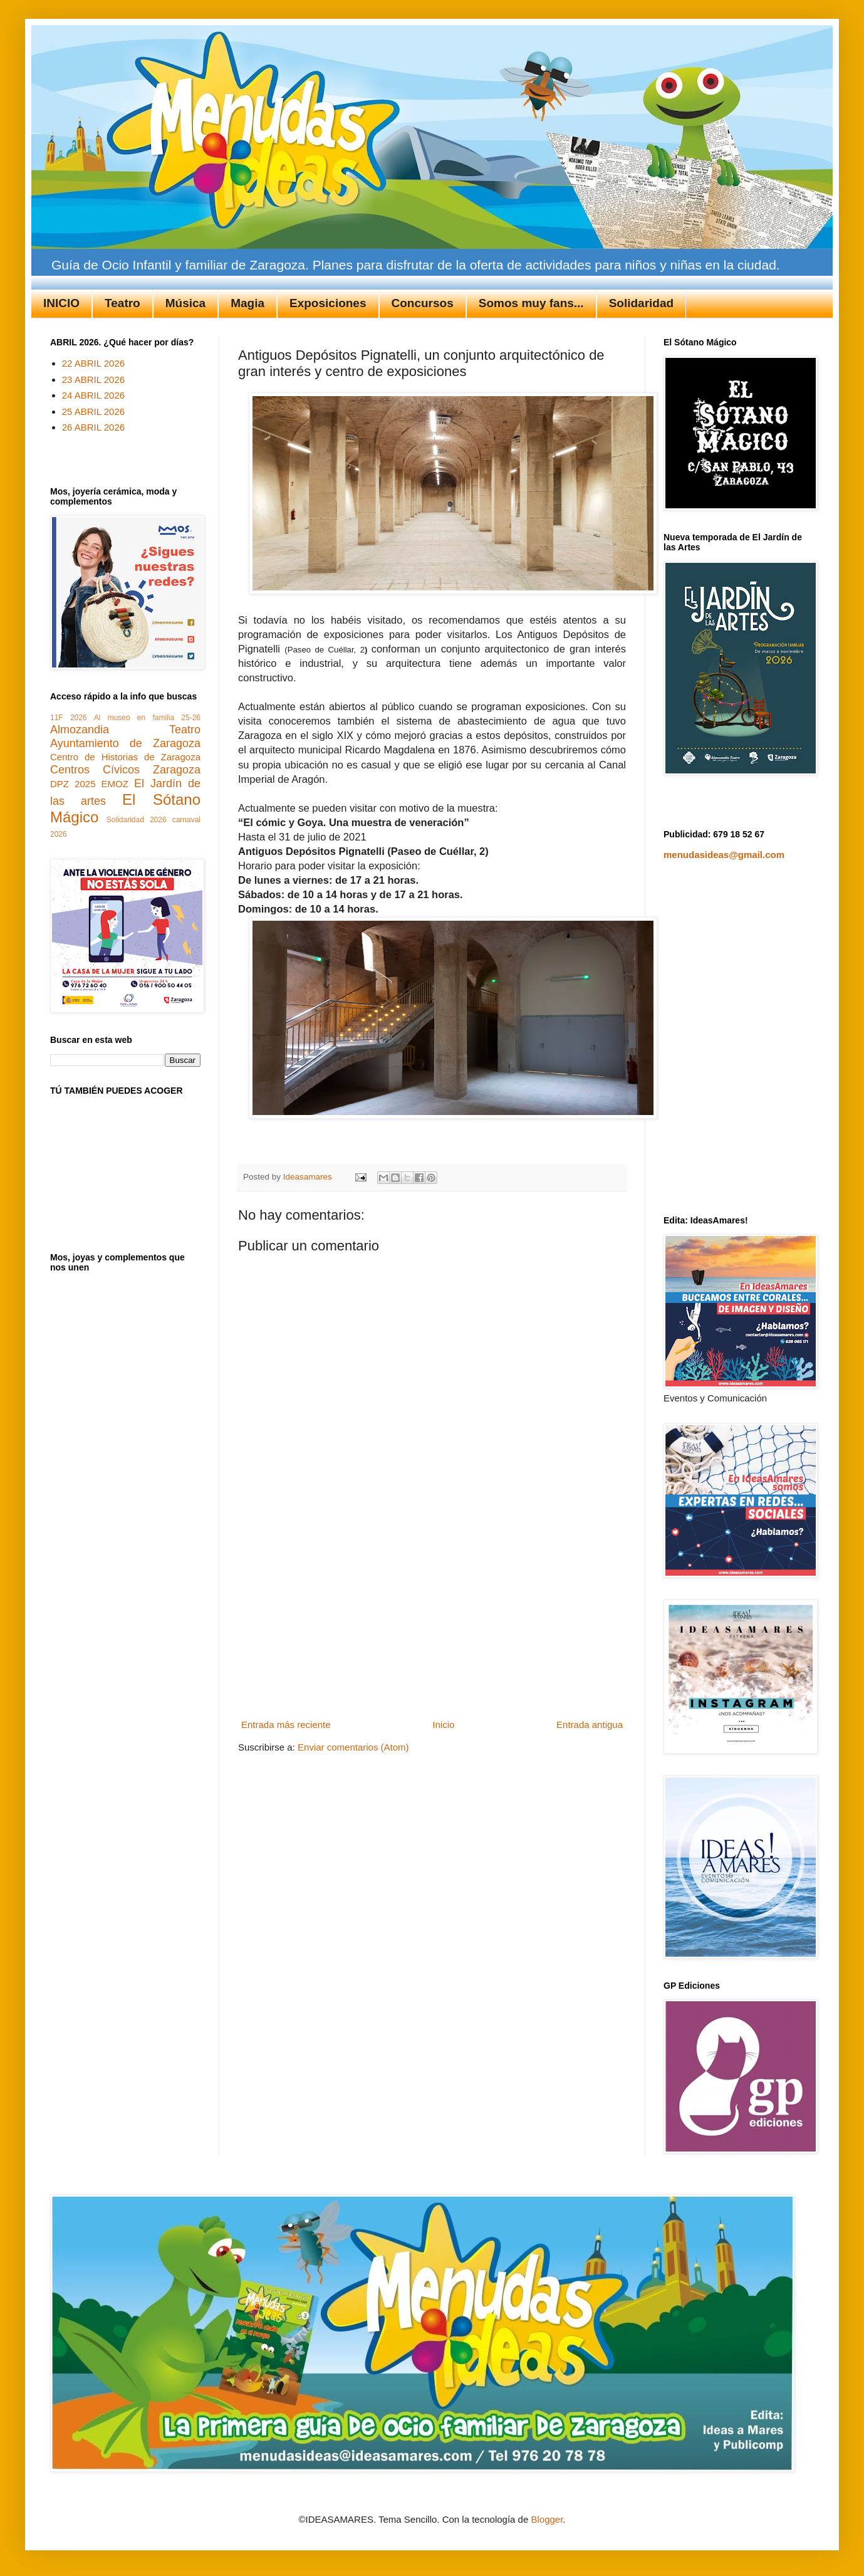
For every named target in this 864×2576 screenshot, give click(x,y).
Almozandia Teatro (125, 729)
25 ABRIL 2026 (93, 411)
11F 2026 (68, 717)
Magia (247, 303)
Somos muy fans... (531, 303)
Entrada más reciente (286, 1724)
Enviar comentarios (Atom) (353, 1747)
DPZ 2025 (72, 783)
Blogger (547, 2519)
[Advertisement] (432, 1620)
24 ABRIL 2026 (93, 395)
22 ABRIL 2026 (93, 363)
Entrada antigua (589, 1724)
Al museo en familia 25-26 (147, 717)
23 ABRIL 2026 (93, 379)
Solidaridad (641, 303)
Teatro (122, 303)
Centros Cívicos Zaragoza (125, 769)
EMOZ (114, 783)
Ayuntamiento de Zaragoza (125, 743)
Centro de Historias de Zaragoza (125, 756)
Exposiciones (328, 303)
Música (185, 303)
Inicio (443, 1724)
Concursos (423, 303)
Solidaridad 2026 (137, 819)
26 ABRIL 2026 (93, 427)
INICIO (61, 303)
